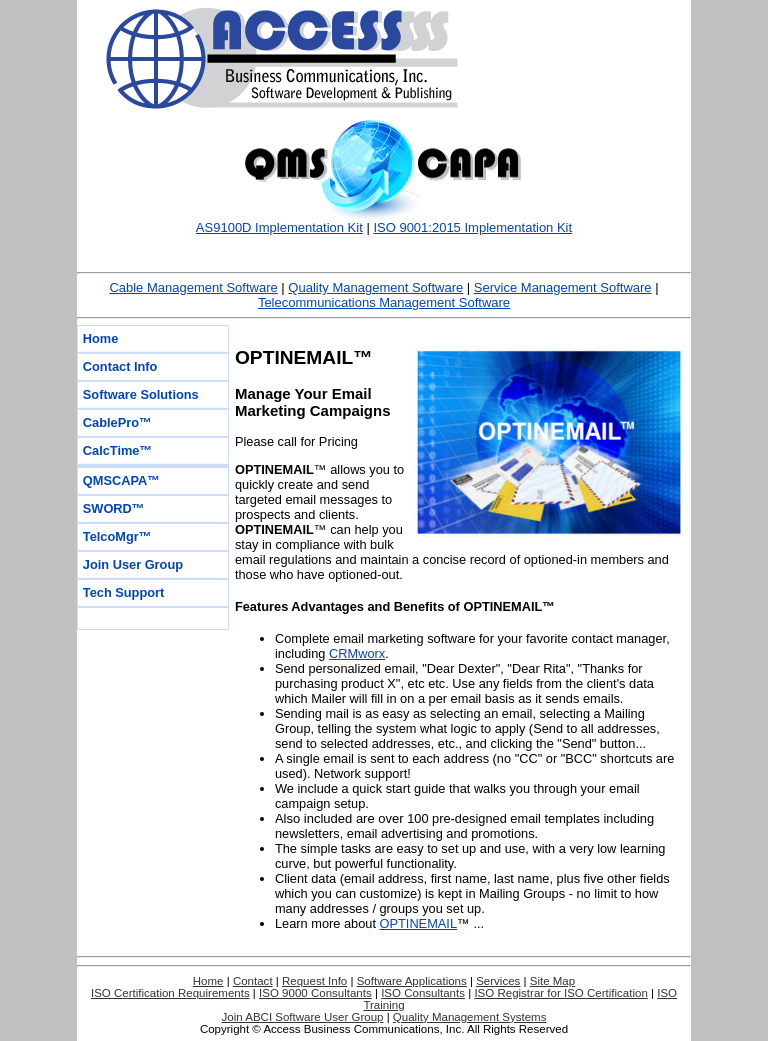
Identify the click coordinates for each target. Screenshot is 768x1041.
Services (498, 981)
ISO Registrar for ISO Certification (560, 993)
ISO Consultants (423, 993)
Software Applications (412, 981)
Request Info (314, 981)
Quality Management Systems (470, 1017)
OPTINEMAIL (419, 923)
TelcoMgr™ (117, 536)
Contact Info (120, 366)
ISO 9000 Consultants (315, 993)
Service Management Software (563, 287)
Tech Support (124, 592)
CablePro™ (117, 422)
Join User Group (133, 564)
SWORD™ (114, 508)
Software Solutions (141, 394)
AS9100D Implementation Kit (279, 227)
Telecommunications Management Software (384, 302)
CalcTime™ (117, 450)
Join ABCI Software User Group (303, 1017)
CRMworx (357, 653)
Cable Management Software (193, 287)
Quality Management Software (375, 287)
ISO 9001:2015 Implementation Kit (472, 227)
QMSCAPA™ (121, 480)
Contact (253, 981)
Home (101, 338)
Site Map (552, 981)
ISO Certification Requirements (170, 993)
